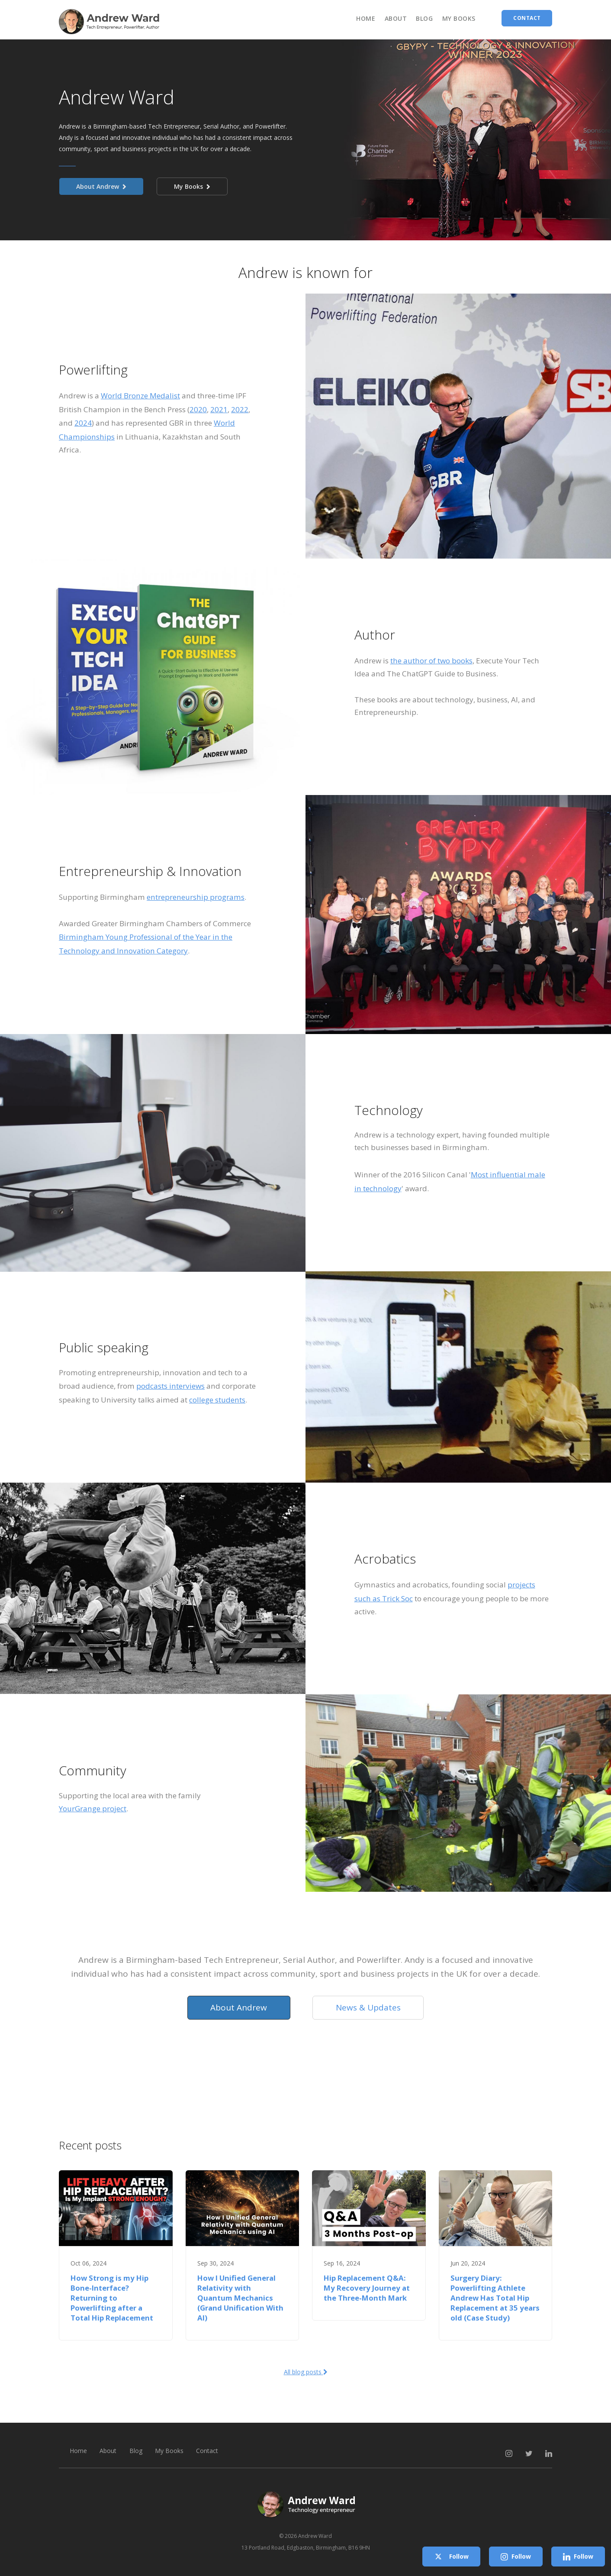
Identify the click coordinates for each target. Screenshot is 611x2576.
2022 (239, 409)
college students (217, 1400)
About (396, 18)
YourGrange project (92, 1808)
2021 (219, 409)
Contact (208, 2451)
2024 (83, 423)
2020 (198, 409)
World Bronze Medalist (140, 396)
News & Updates (368, 2007)
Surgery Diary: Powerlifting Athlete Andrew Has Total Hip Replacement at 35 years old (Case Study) (495, 2298)
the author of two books (431, 661)
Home (365, 18)
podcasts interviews (170, 1386)
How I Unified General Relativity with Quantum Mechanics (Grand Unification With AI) (240, 2298)
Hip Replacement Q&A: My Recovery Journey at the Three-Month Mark (367, 2288)
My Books (459, 18)
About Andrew (101, 186)
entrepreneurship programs (195, 897)
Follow (451, 2557)
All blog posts (306, 2372)
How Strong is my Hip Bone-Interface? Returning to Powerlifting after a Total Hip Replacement (112, 2298)
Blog (424, 18)
